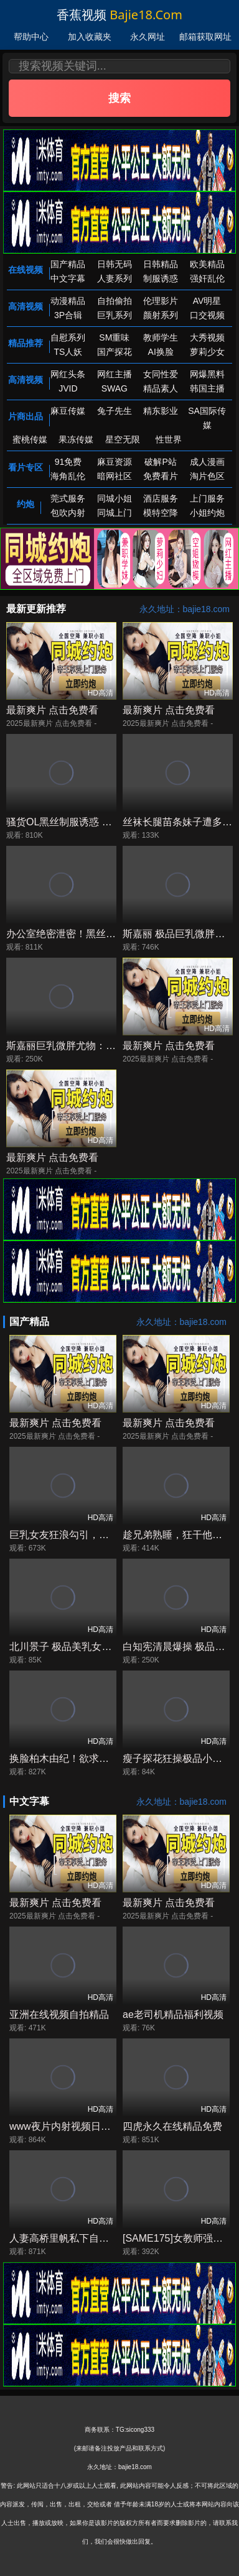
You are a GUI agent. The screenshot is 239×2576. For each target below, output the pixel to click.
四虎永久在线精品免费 (172, 2126)
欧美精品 (207, 264)
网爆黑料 (207, 374)
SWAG (114, 388)
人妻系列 (114, 278)
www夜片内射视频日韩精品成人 (80, 2126)
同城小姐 (114, 498)
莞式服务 (67, 498)
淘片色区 (207, 476)
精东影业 (160, 411)
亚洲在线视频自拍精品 (59, 2014)
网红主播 (114, 374)
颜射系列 (160, 315)
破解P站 (160, 462)
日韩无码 (114, 264)
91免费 (68, 462)
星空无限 (122, 439)
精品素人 (160, 388)
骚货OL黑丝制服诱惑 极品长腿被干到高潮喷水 (109, 822)
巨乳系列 (114, 315)
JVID (68, 388)
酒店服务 (160, 498)
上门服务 (207, 498)
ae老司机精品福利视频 (173, 2014)
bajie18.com (146, 14)
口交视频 (207, 315)
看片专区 (25, 467)
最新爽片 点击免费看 (52, 710)
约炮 (25, 504)
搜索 (119, 98)
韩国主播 (207, 388)
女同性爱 (160, 374)
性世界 (169, 439)
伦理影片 (160, 301)
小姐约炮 (207, 513)
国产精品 (67, 264)
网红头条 (67, 374)
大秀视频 (207, 337)
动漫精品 (67, 301)
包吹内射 (67, 513)
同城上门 (114, 513)
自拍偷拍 (114, 301)
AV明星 (207, 301)
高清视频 (25, 306)
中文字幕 (67, 278)
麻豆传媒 (67, 411)
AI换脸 (161, 352)
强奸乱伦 (207, 278)
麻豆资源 (114, 462)
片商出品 (25, 416)
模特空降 (160, 513)
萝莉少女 (207, 352)
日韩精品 (160, 264)
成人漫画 (207, 462)
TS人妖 (68, 352)
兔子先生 (114, 411)
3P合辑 (68, 315)
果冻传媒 (76, 439)
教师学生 (160, 337)
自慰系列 (67, 337)
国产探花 (114, 352)
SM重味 (114, 337)
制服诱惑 (160, 278)
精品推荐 (25, 343)
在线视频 (25, 270)
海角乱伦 (67, 476)
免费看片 (160, 476)
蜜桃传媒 (29, 439)
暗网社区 (114, 476)
